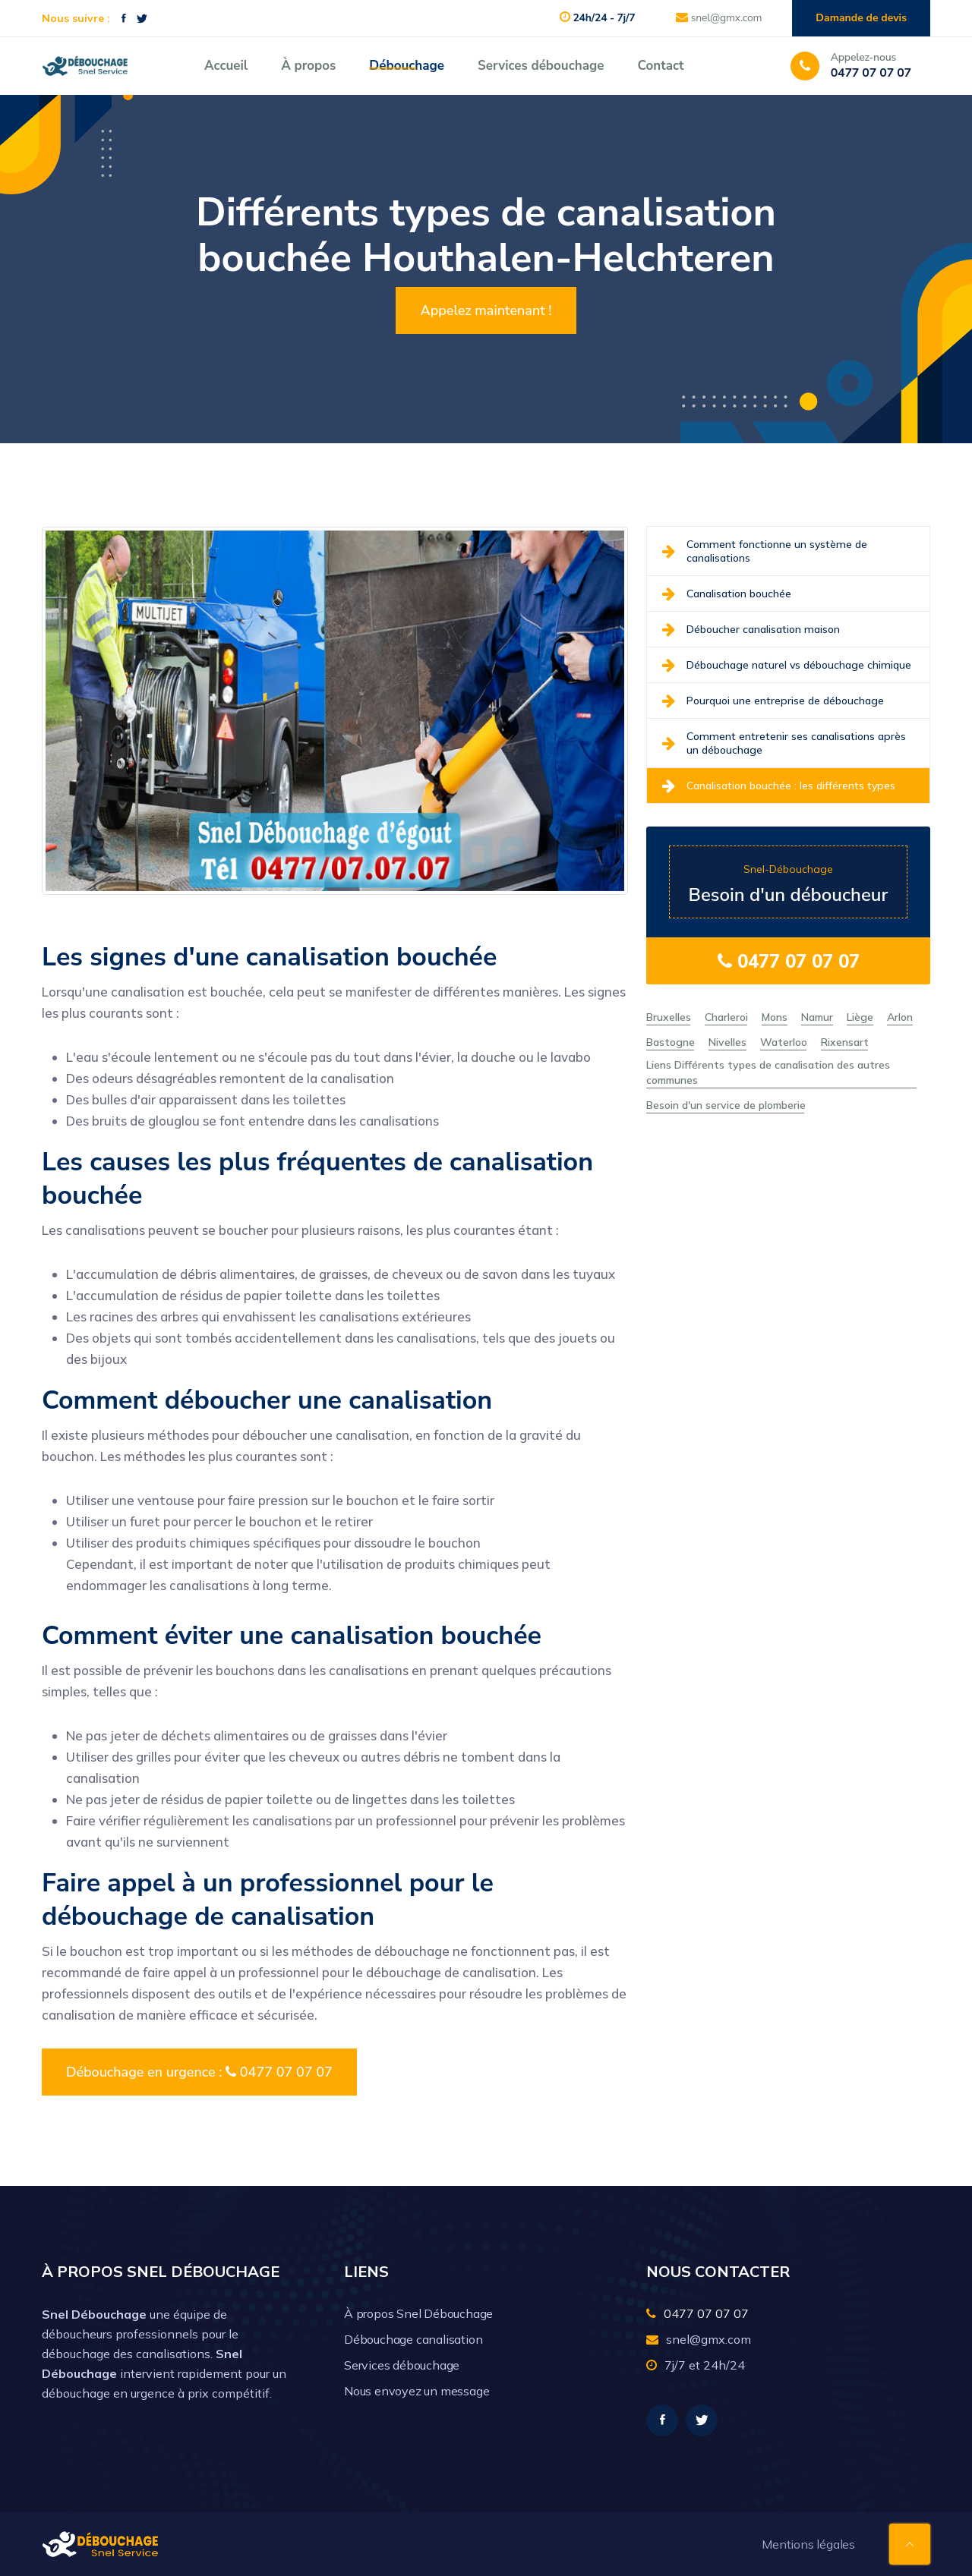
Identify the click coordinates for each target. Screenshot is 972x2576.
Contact (660, 65)
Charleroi (726, 1017)
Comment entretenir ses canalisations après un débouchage (784, 743)
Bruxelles (668, 1017)
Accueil (226, 65)
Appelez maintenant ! (485, 310)
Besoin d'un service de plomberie (726, 1105)
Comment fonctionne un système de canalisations (764, 551)
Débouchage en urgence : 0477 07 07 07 (199, 2072)
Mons (774, 1017)
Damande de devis (861, 18)
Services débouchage (541, 65)
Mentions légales (808, 2544)
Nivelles (727, 1042)
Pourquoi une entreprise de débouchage (773, 700)
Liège (860, 1017)
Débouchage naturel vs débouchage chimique (786, 665)
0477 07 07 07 (789, 960)
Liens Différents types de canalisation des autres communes (768, 1072)
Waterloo (783, 1042)
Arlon (900, 1017)
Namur (817, 1017)
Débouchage (406, 65)
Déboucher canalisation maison (751, 629)
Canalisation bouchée (726, 593)
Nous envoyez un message (416, 2390)
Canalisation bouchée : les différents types (778, 785)
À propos (308, 65)
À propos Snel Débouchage (418, 2313)
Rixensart (845, 1042)
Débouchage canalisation (413, 2339)
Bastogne (670, 1042)
